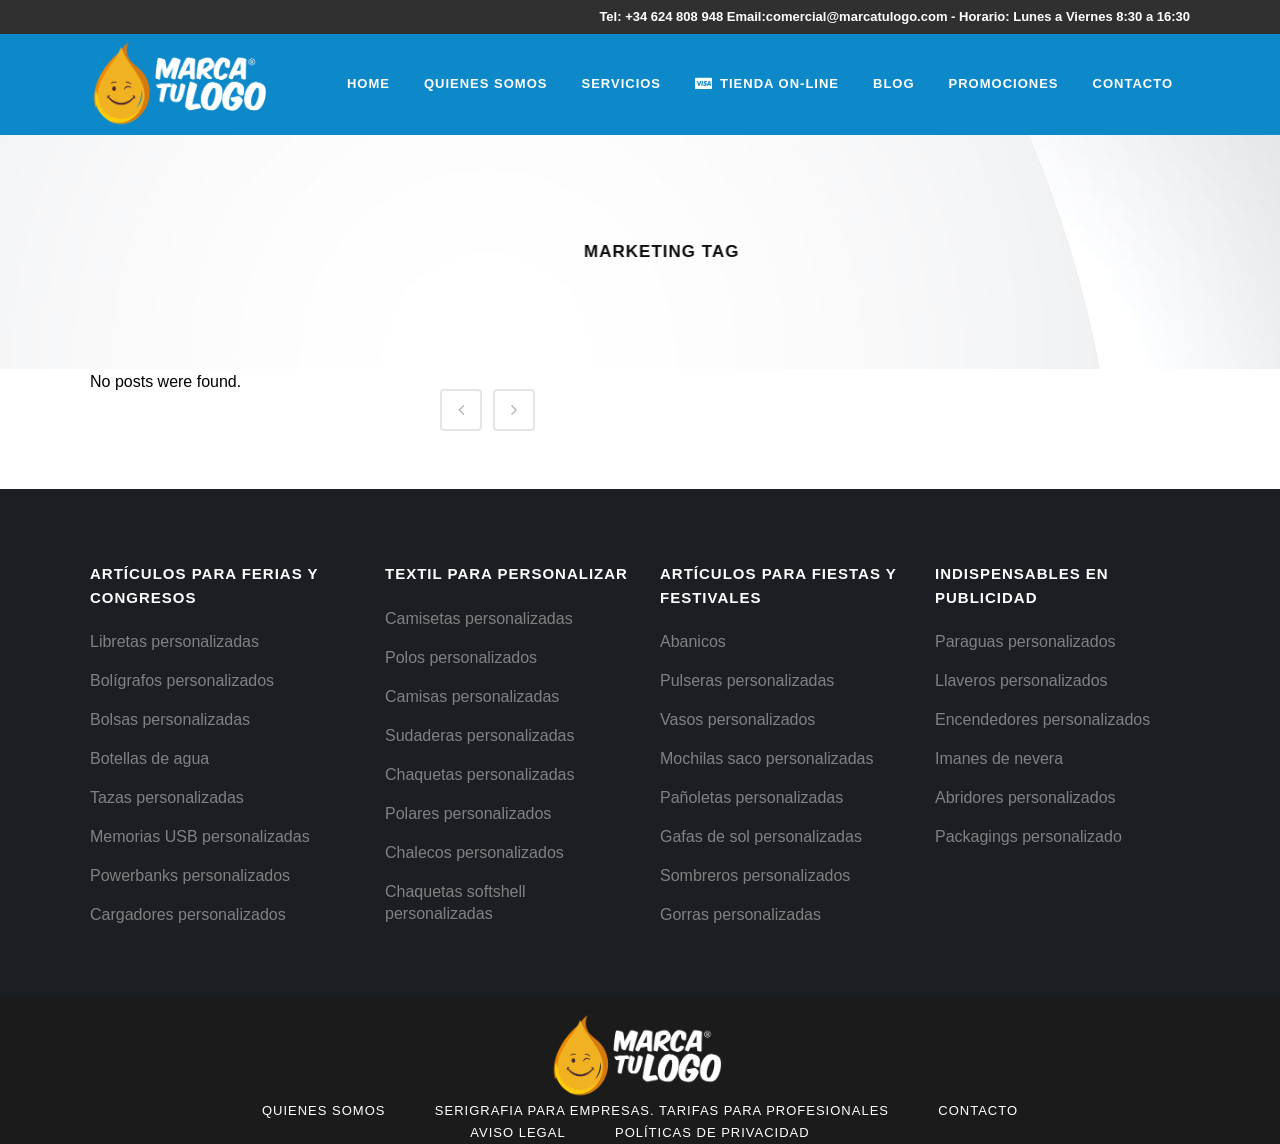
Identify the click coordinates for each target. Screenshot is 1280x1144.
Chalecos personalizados (474, 852)
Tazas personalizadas (167, 797)
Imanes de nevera (999, 758)
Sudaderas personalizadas (479, 735)
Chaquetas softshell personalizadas (455, 902)
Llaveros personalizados (1021, 680)
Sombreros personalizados (755, 875)
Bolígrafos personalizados (182, 680)
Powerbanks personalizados (190, 875)
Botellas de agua (149, 758)
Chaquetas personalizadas (479, 774)
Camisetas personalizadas (479, 618)
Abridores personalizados (1025, 797)
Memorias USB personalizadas (200, 836)
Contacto (978, 1110)
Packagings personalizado (1028, 836)
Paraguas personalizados (1025, 641)
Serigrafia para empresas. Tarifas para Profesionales (662, 1110)
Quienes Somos (324, 1110)
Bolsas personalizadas (170, 719)
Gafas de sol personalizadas (761, 836)
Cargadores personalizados (188, 914)
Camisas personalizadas (472, 696)
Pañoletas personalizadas (751, 797)
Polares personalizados (468, 813)
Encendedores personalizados (1042, 719)
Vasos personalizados (737, 719)
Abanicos (693, 641)
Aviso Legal (517, 1132)
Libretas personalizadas (174, 641)
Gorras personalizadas (740, 914)
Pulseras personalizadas (747, 680)
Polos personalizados (461, 657)
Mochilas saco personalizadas (766, 758)
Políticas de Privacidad (712, 1132)
